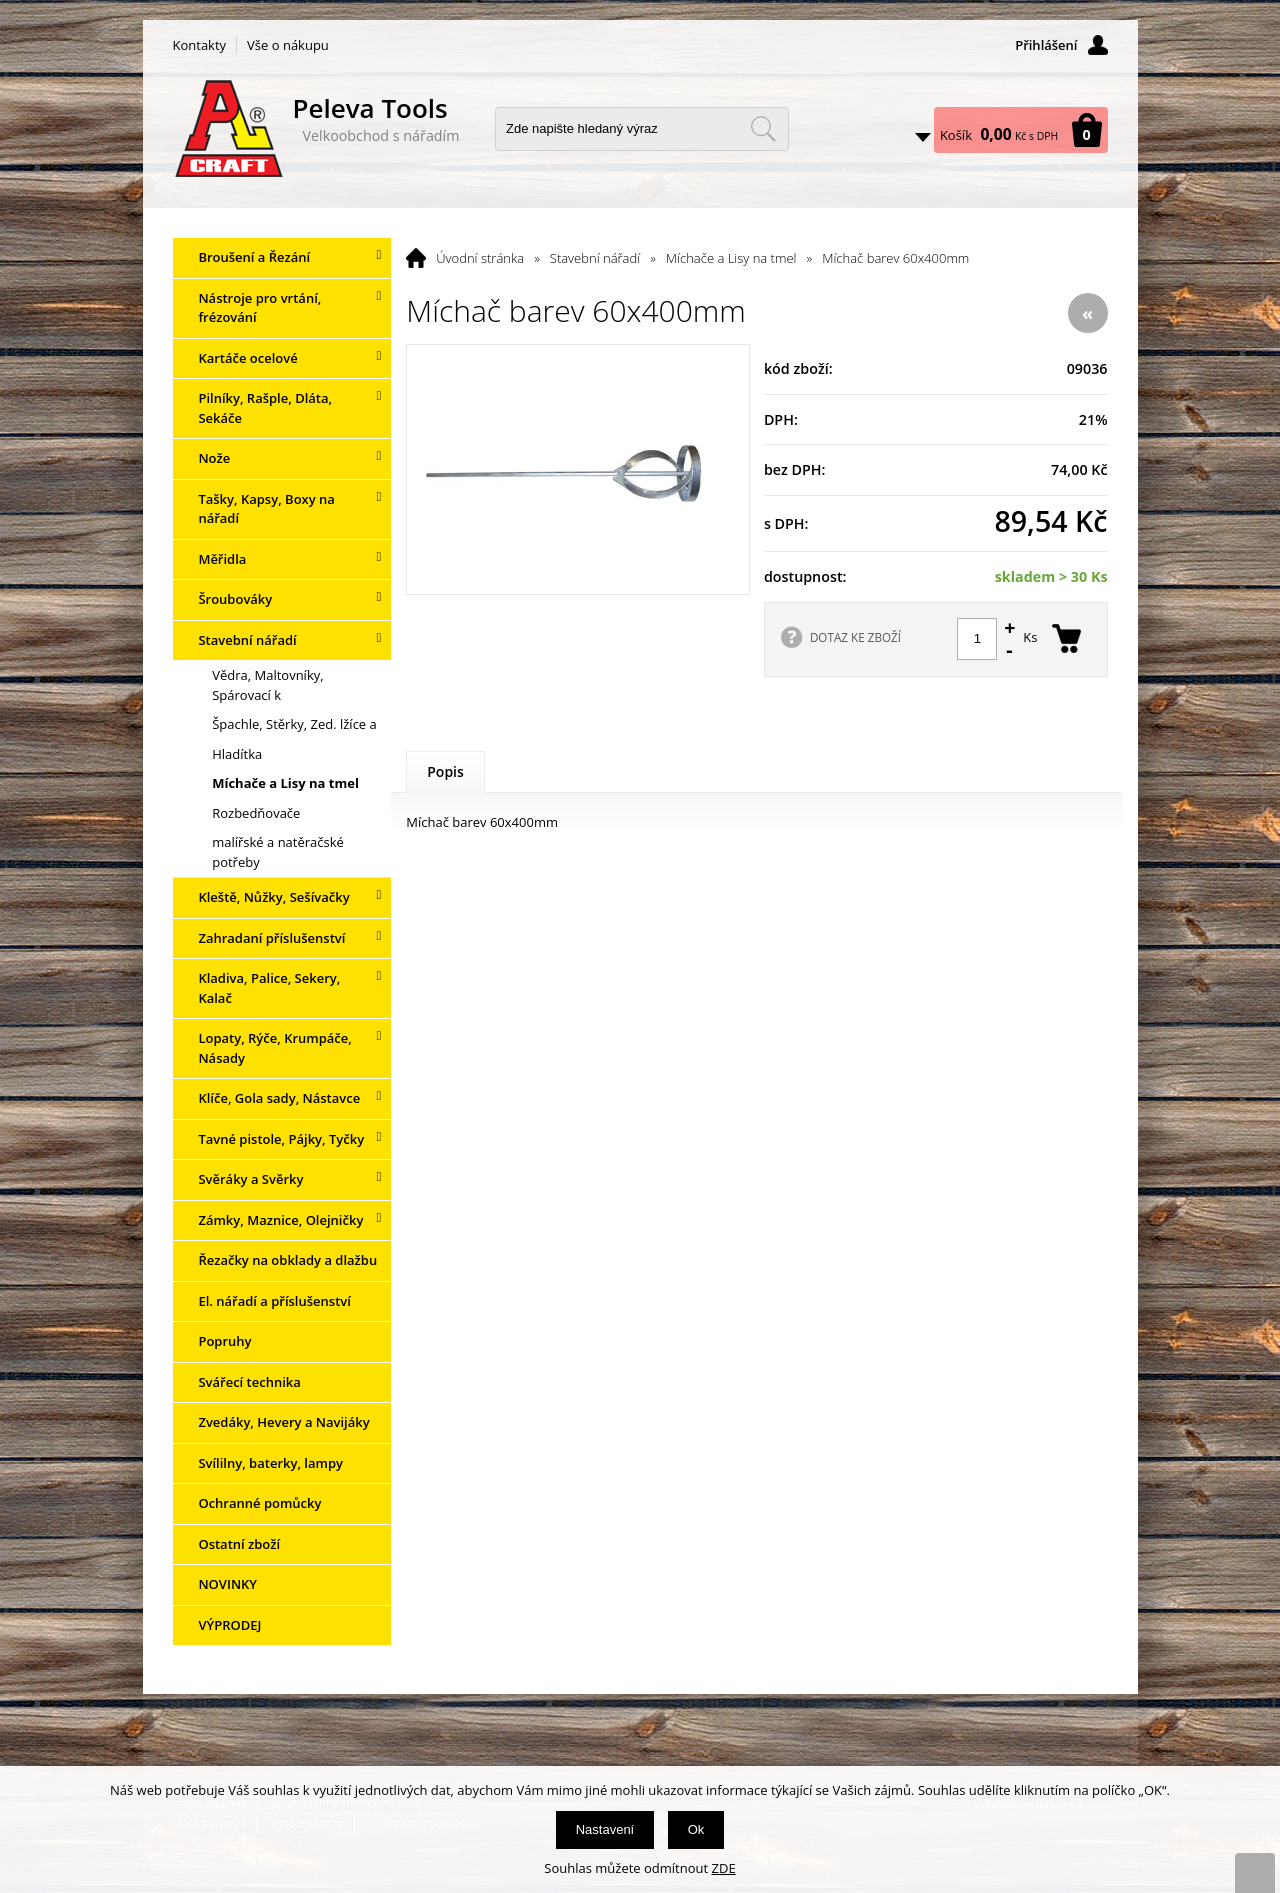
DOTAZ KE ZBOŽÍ (855, 637)
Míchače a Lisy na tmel (731, 258)
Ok (696, 1829)
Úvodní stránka (480, 258)
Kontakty (200, 45)
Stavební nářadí (595, 258)
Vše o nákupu (288, 45)
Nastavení (605, 1829)
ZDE (724, 1868)
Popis (445, 771)
